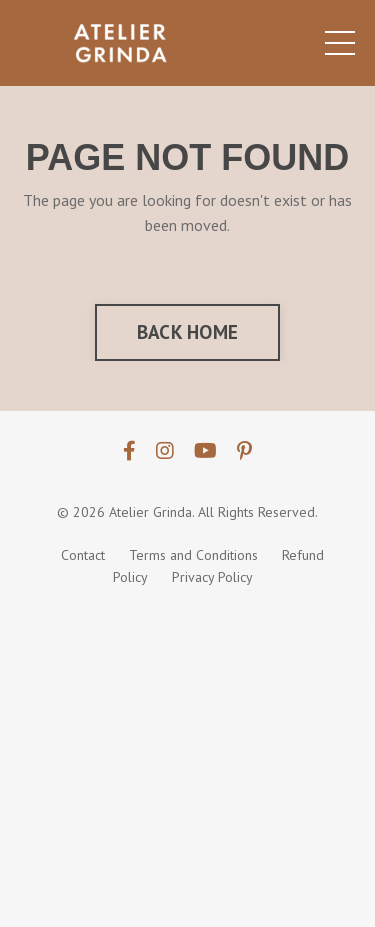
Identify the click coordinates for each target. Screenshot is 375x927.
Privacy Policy (212, 577)
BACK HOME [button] (187, 331)
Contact (83, 555)
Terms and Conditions (193, 555)
